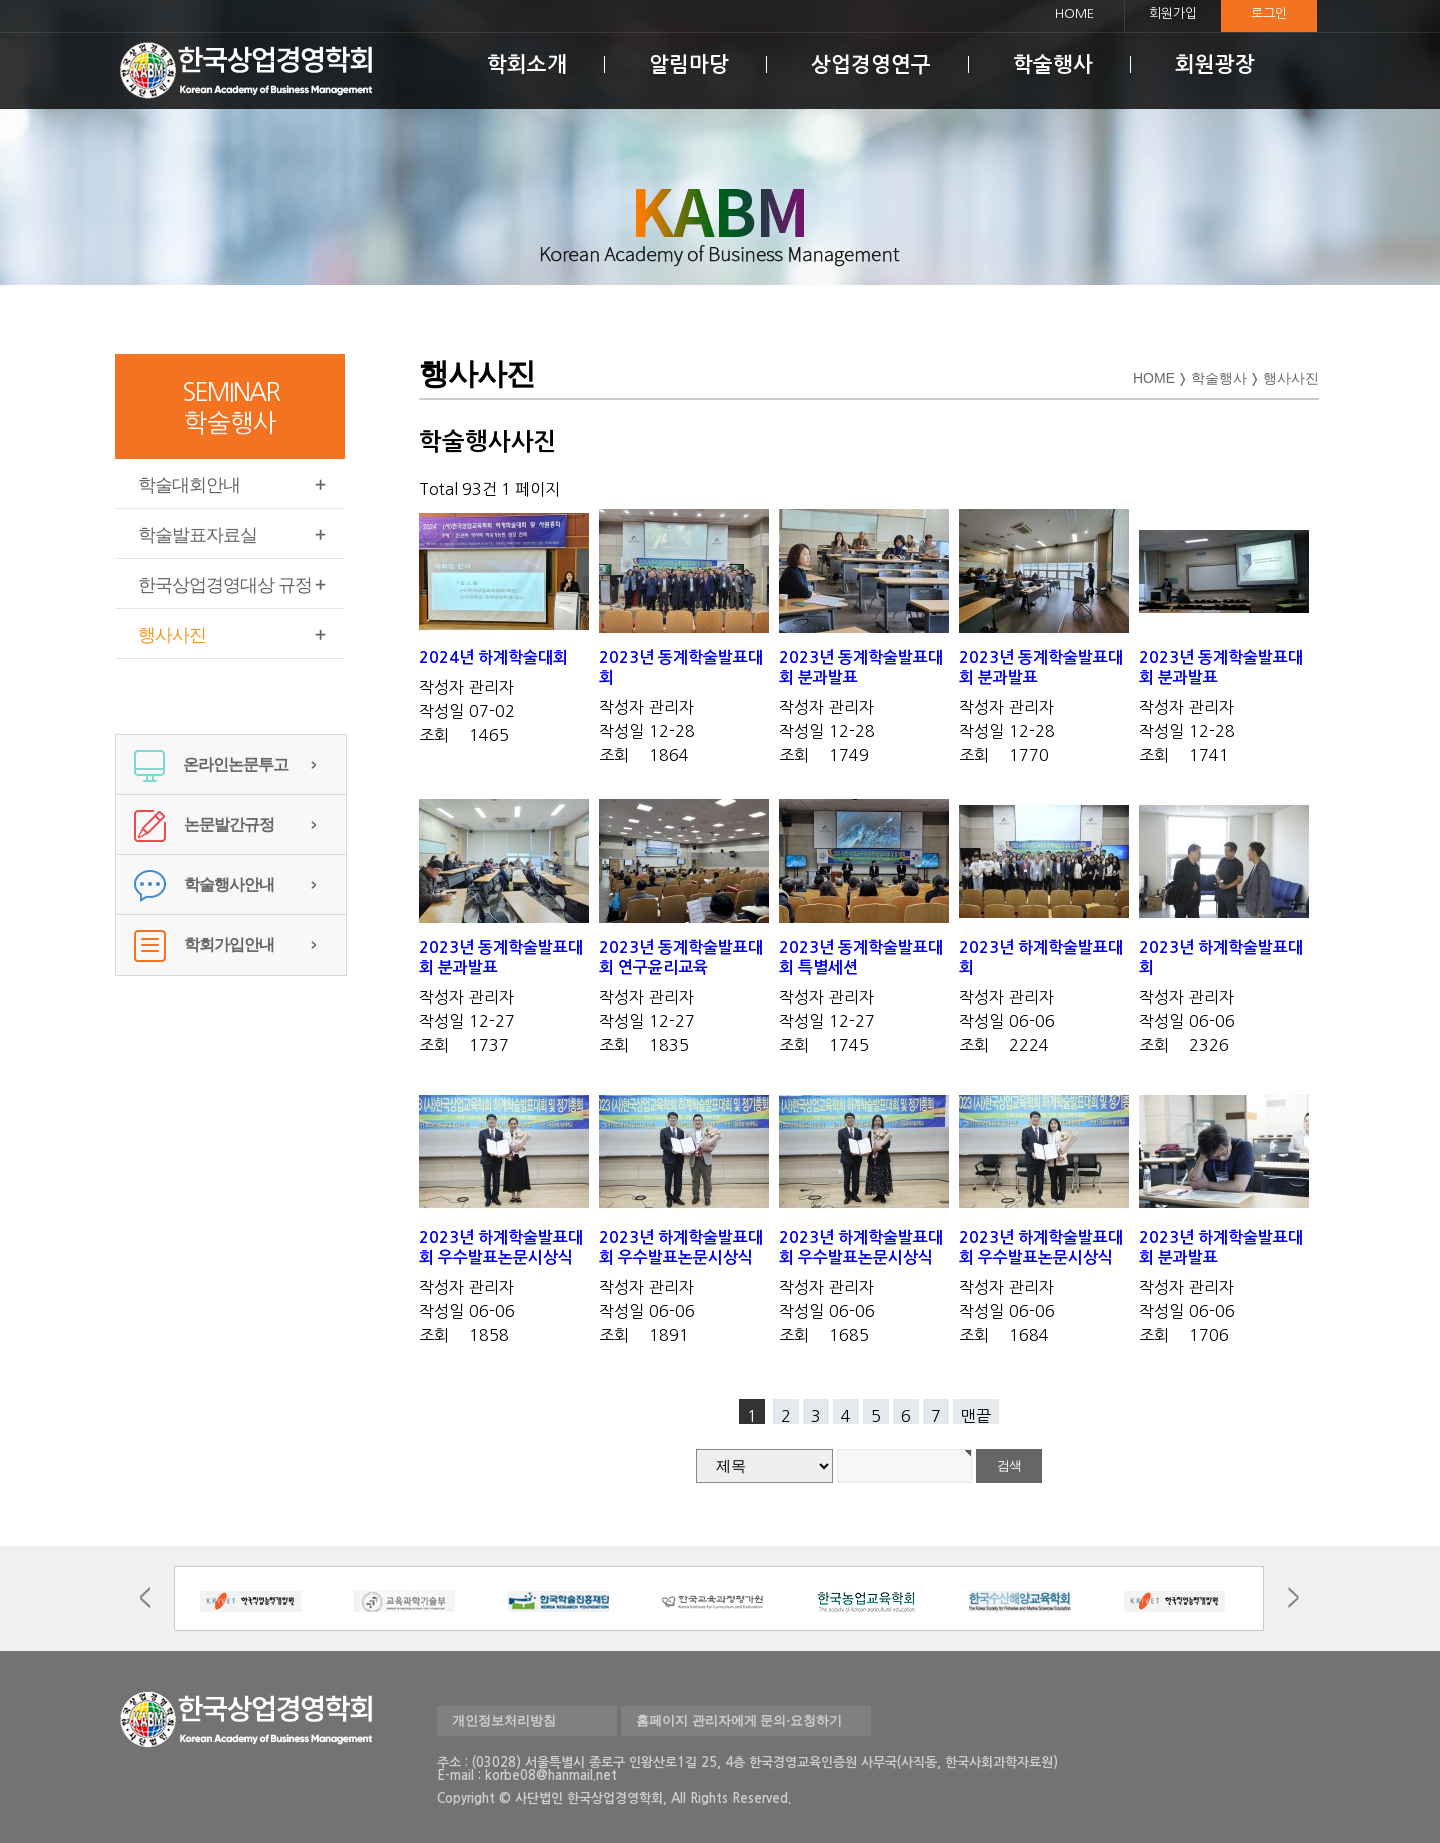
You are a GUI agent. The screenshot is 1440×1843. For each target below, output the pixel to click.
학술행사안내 (204, 884)
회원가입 (1173, 13)
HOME (1074, 13)
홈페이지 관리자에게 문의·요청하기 (739, 1720)
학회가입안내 (204, 944)
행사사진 (172, 635)
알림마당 (689, 64)
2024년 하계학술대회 (493, 657)
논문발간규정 (204, 824)
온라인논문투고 (211, 764)
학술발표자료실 (197, 535)
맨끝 (976, 1416)
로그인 (1269, 13)
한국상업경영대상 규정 (225, 585)
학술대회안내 (189, 485)
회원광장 (1215, 64)
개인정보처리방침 (504, 1720)
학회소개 (527, 64)
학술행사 (1053, 64)
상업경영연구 (871, 64)
